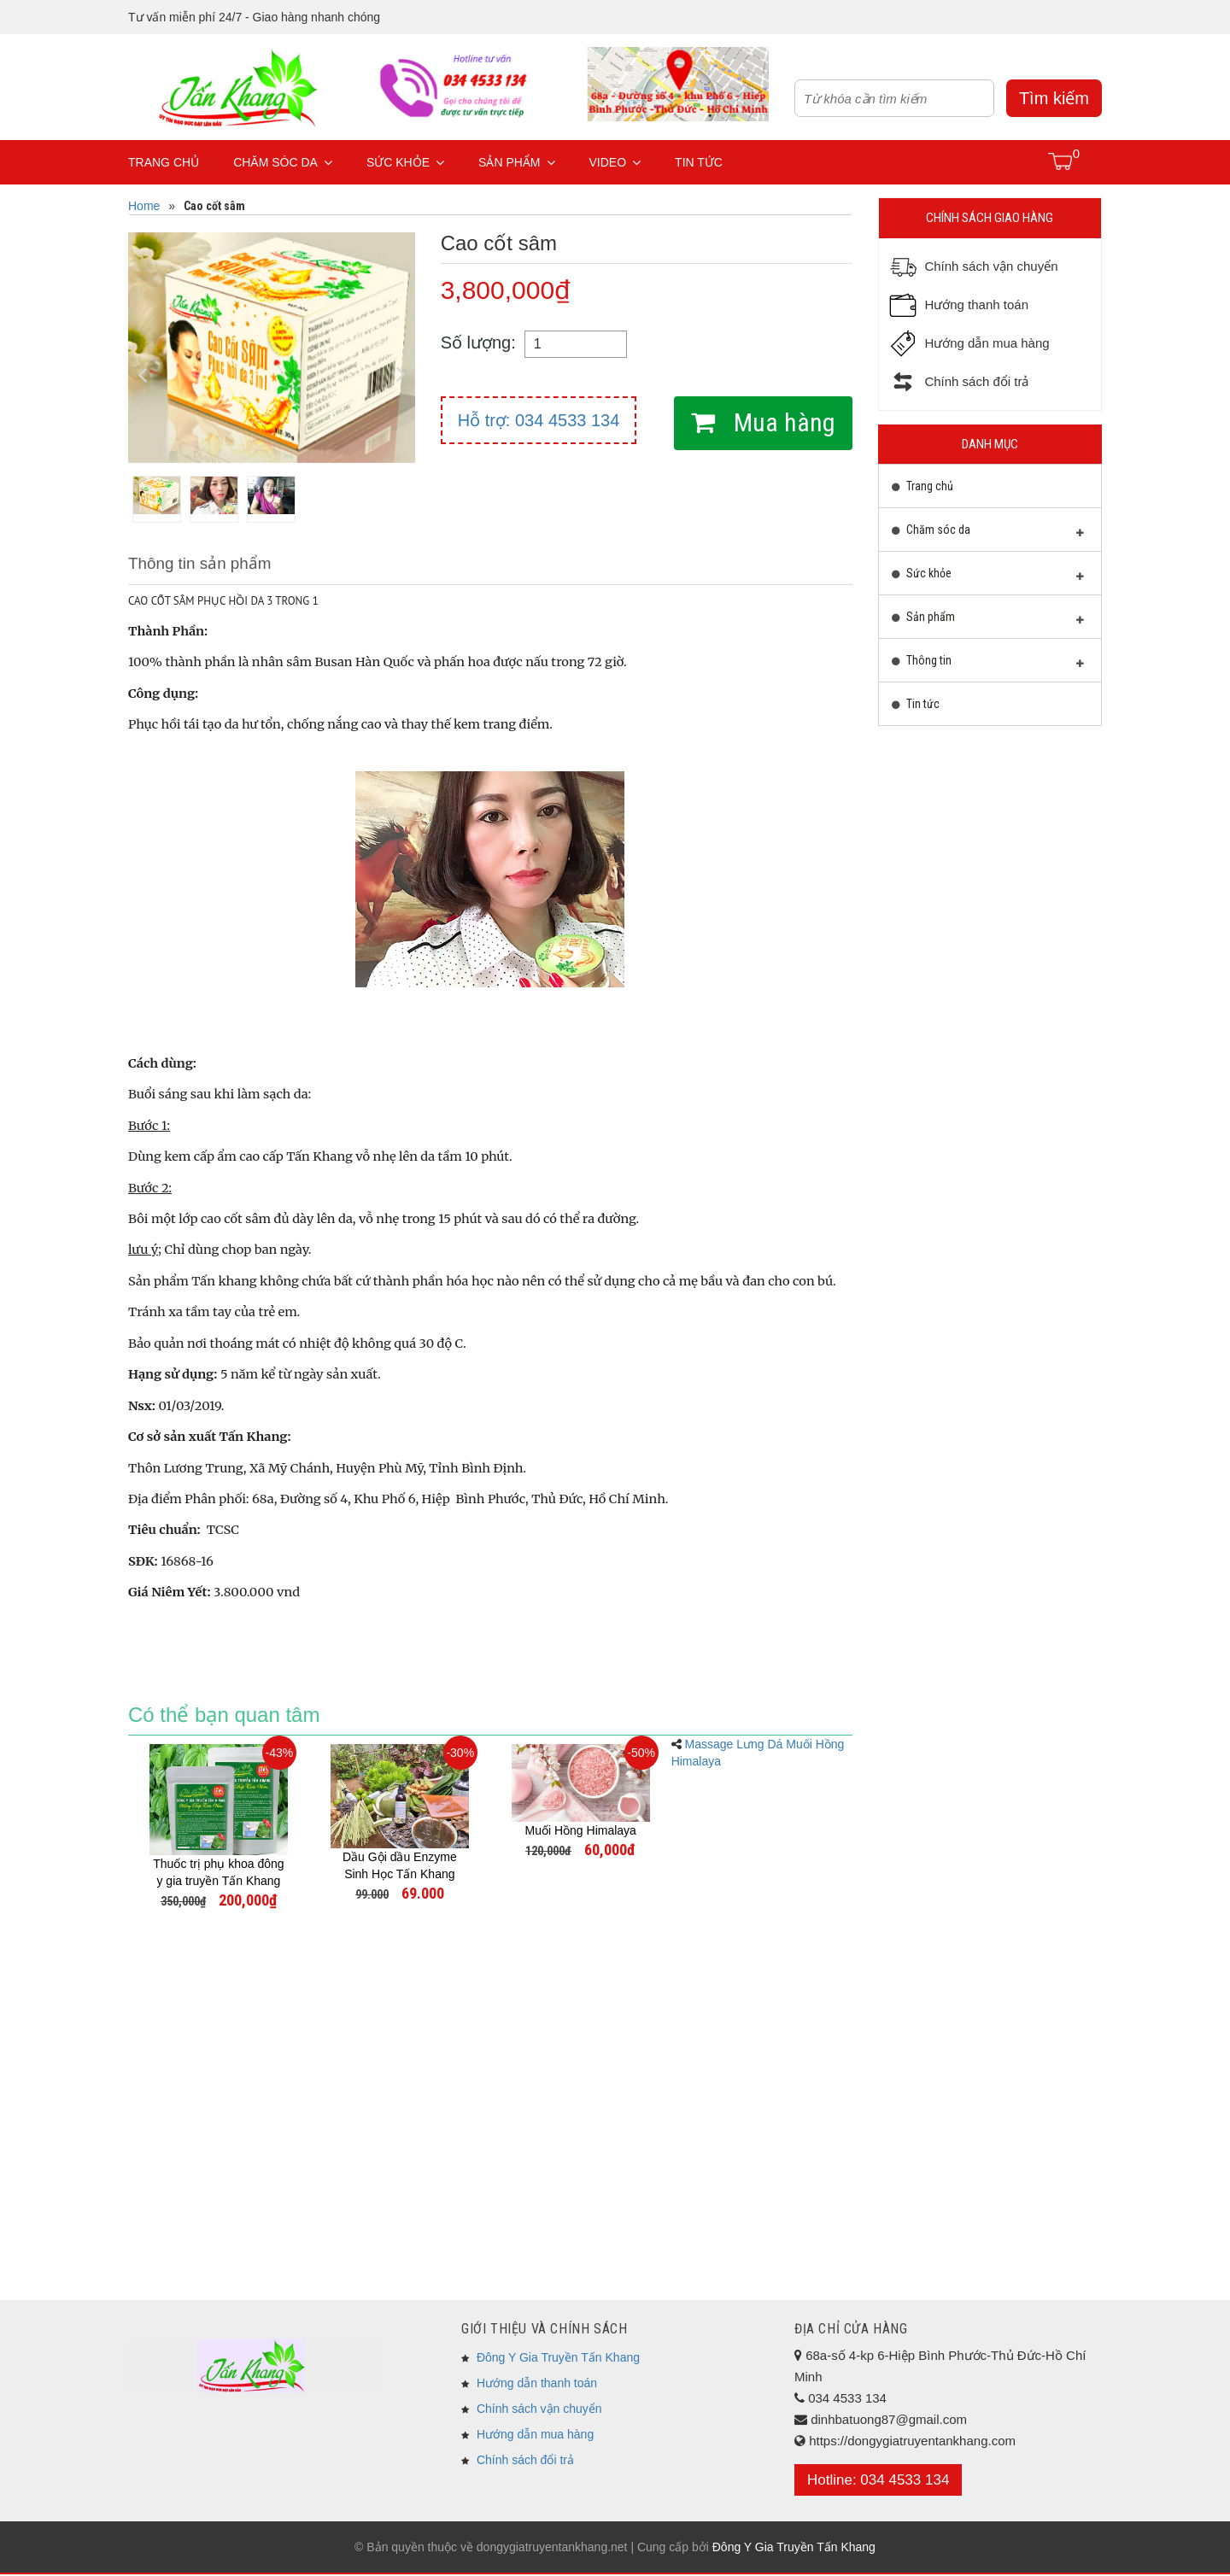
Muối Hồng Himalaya (580, 1832)
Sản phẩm (516, 162)
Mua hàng (781, 422)
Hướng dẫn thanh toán (537, 2385)
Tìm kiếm (1054, 98)
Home (144, 206)
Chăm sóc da (282, 162)
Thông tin (988, 664)
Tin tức (699, 162)
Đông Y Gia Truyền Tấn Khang (558, 2359)
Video (615, 162)
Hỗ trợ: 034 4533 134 (539, 420)
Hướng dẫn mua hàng (535, 2436)
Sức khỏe (405, 162)
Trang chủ (163, 162)
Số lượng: (478, 342)
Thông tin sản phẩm (203, 564)
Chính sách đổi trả (525, 2461)
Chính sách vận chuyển (539, 2410)
